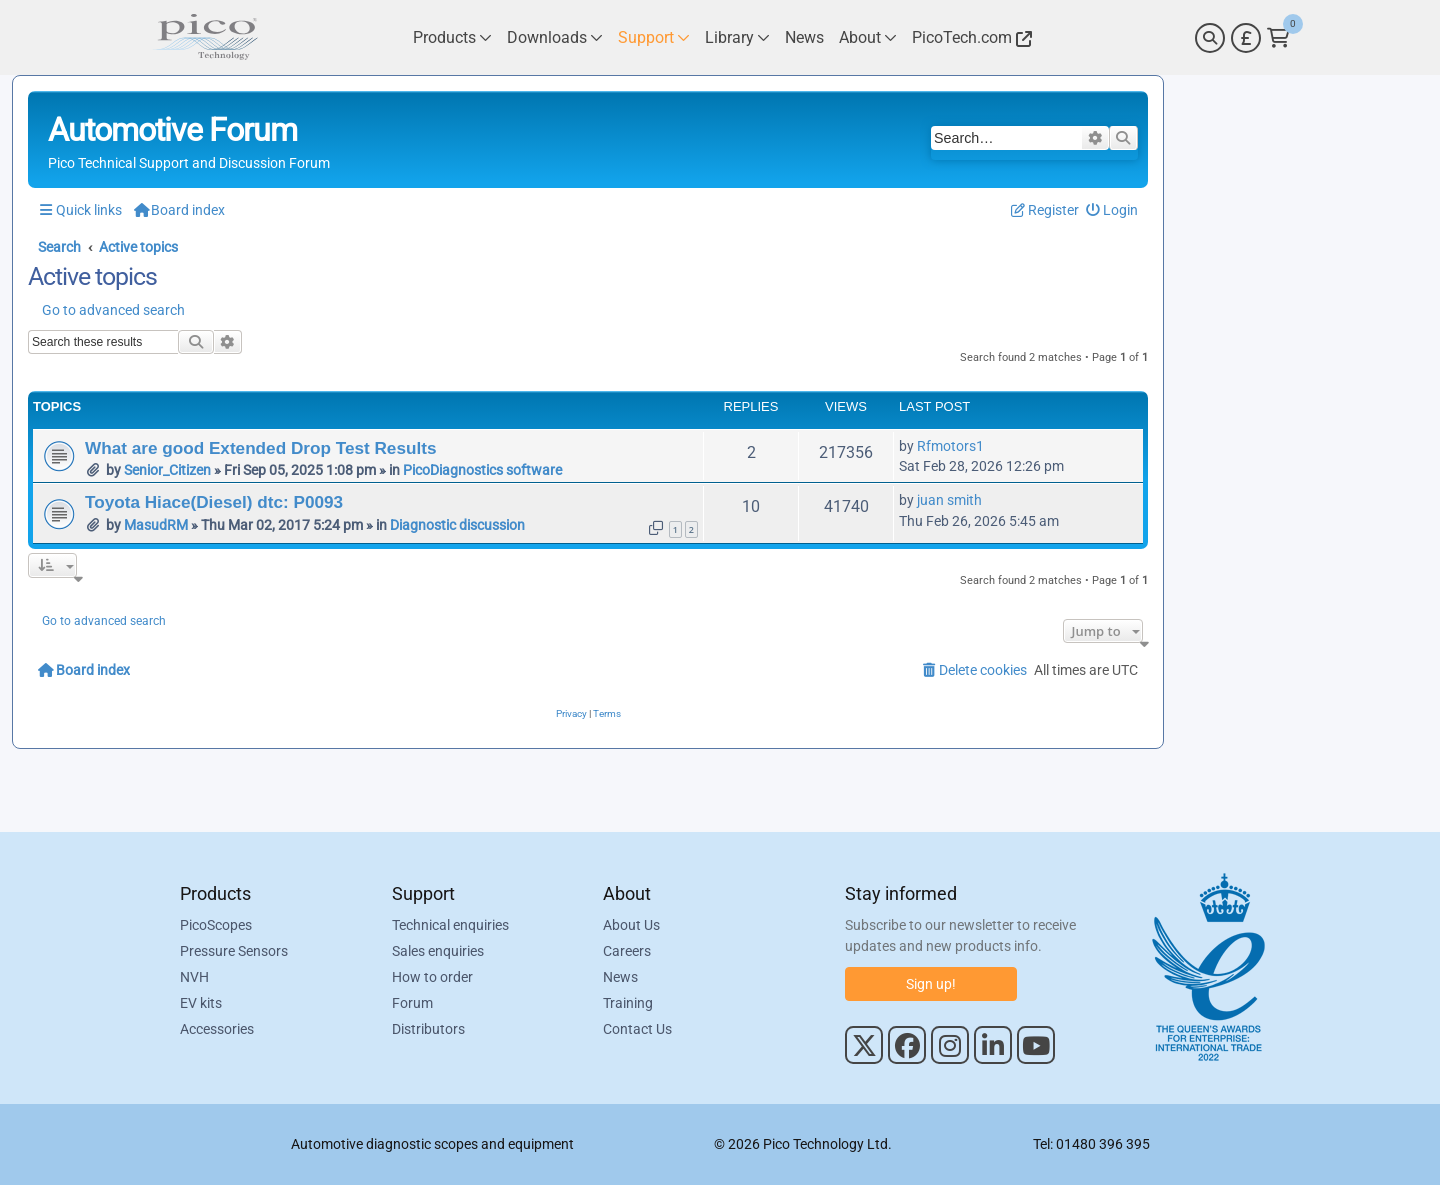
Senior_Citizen (167, 470)
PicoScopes (216, 925)
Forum (412, 1003)
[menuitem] (1112, 210)
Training (628, 1003)
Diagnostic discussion (457, 525)
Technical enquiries (450, 925)
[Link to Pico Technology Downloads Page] (555, 37)
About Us (631, 925)
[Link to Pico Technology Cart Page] (1278, 38)
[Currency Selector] (1246, 38)
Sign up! (931, 984)
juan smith (949, 500)
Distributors (428, 1029)
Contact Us (637, 1029)
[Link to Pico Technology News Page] (804, 37)
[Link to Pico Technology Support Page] (654, 37)
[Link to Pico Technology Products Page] (452, 37)
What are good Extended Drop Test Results (260, 448)
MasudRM (156, 525)
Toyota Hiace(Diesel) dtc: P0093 (214, 502)
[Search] (1210, 38)
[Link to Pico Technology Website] (969, 37)
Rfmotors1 (950, 446)
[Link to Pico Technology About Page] (868, 37)
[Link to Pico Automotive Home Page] (205, 37)
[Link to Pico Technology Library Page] (737, 37)
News (620, 977)
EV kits (201, 1003)
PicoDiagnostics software (482, 470)
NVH (194, 977)
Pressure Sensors (234, 951)
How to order (432, 977)
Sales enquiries (438, 951)
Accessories (217, 1029)
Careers (627, 951)
